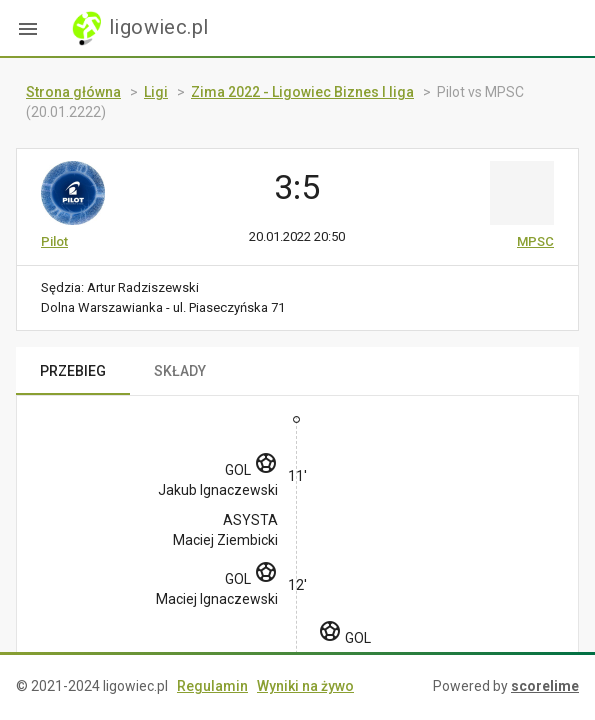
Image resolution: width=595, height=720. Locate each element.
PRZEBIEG (73, 371)
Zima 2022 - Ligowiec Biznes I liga (302, 92)
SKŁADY (180, 371)
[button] (28, 28)
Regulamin (212, 686)
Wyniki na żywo (305, 686)
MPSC (535, 241)
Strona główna (73, 92)
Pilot (54, 241)
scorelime (545, 686)
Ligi (156, 92)
